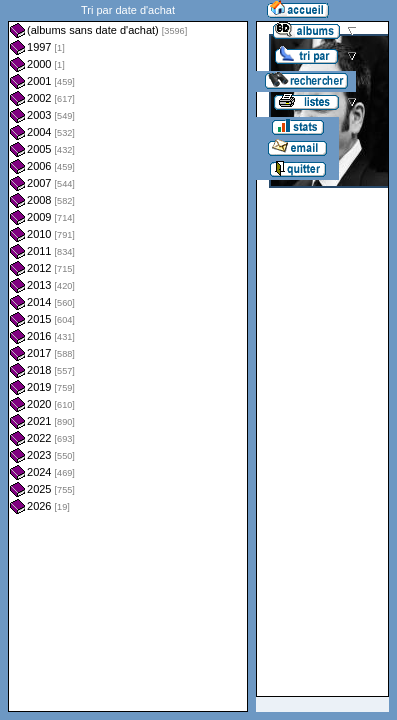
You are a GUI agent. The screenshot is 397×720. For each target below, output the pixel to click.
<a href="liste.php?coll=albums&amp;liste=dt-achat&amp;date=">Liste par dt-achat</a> (128, 356)
